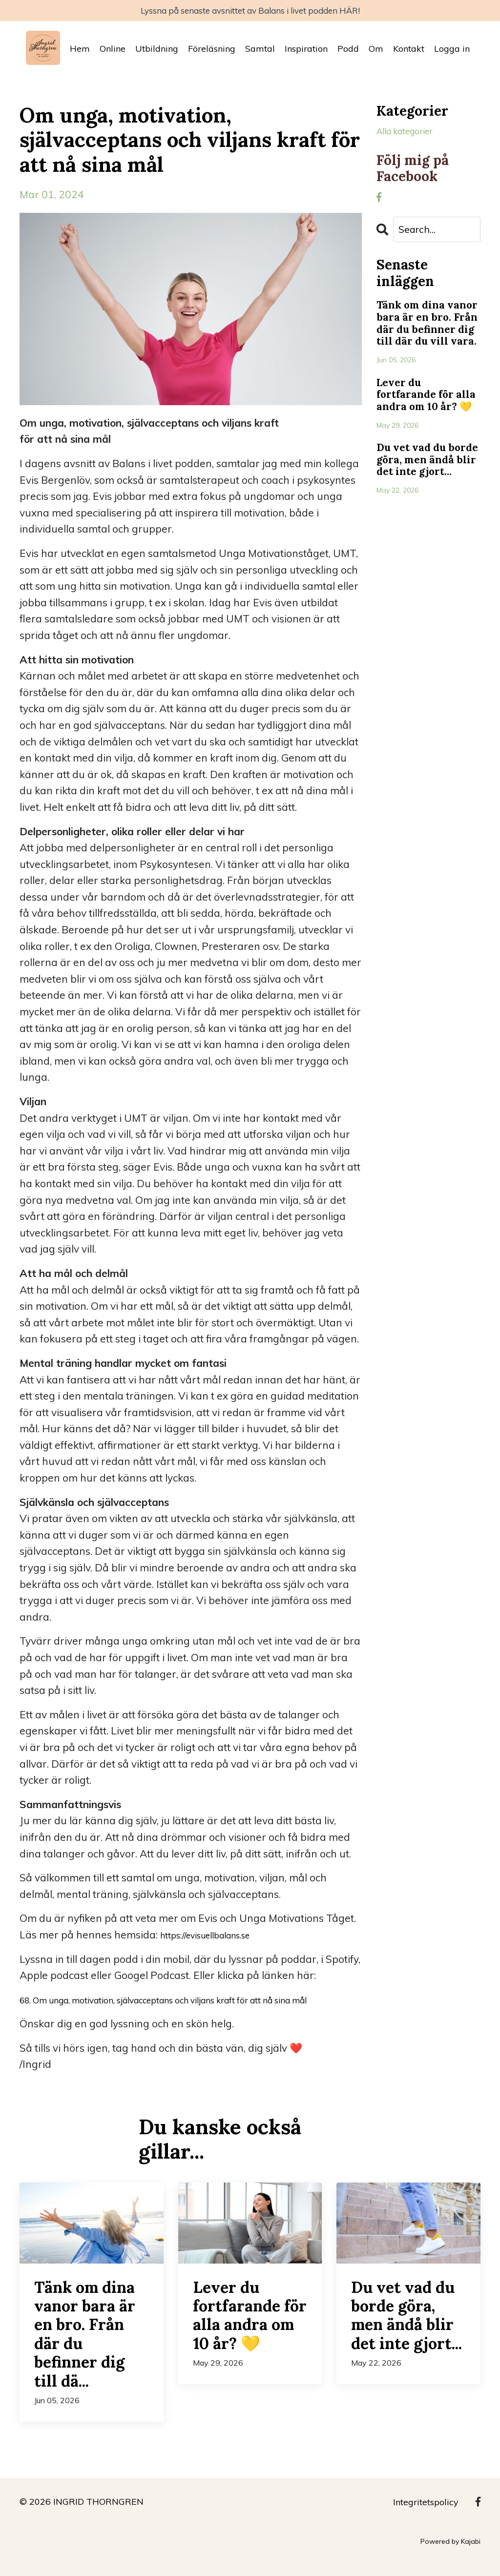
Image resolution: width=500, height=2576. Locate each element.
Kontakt (408, 51)
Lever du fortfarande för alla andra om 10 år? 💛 (423, 434)
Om (376, 51)
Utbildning (156, 51)
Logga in (452, 51)
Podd (348, 51)
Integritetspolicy (425, 2521)
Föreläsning (211, 51)
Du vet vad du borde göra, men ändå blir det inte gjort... (425, 520)
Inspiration (306, 51)
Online (112, 51)
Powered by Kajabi (450, 2560)
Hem (80, 51)
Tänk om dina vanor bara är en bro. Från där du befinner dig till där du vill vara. (423, 342)
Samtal (260, 51)
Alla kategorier (412, 135)
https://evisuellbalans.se (216, 1937)
